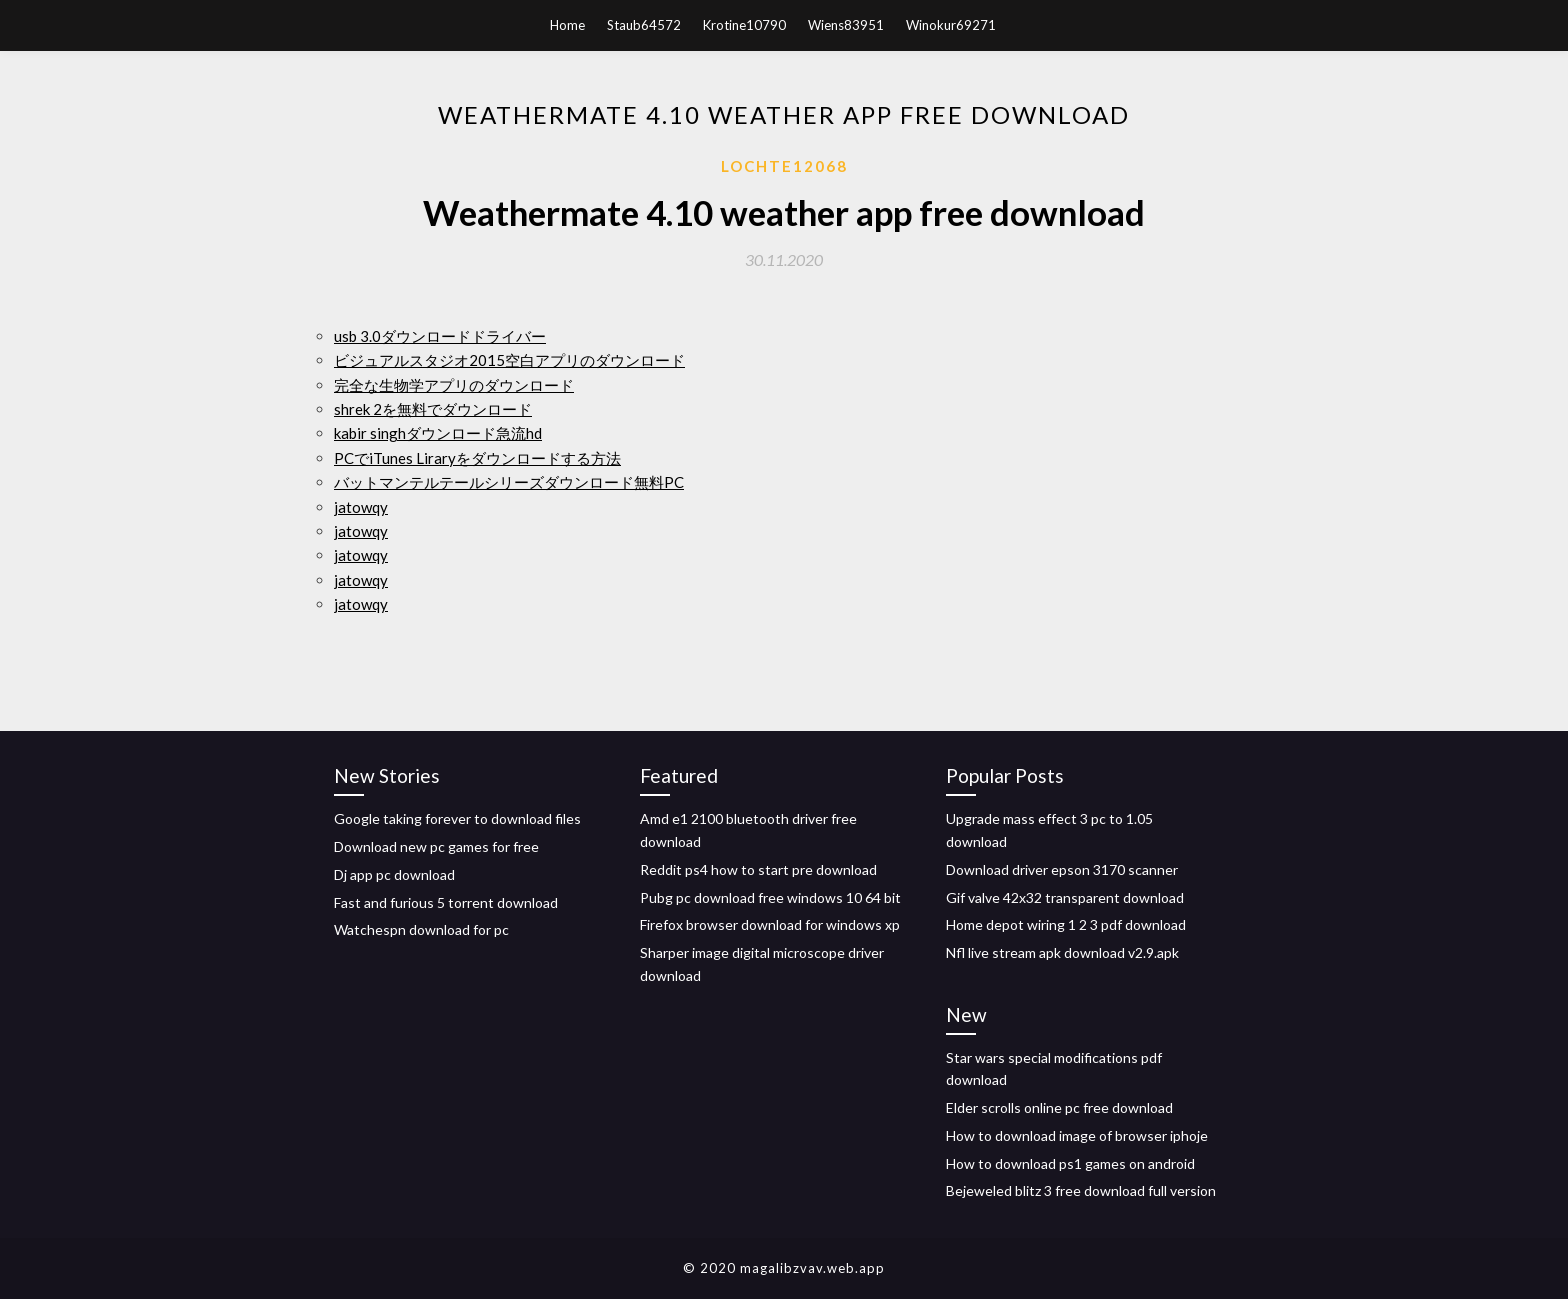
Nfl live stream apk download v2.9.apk (1062, 952)
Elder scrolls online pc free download (1059, 1107)
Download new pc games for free (436, 846)
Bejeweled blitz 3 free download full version (1081, 1190)
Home (567, 25)
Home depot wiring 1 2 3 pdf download (1066, 924)
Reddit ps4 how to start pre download (758, 869)
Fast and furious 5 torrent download (446, 902)
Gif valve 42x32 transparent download (1065, 897)
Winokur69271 (951, 25)
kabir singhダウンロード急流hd (438, 433)
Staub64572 (644, 25)
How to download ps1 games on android (1070, 1163)
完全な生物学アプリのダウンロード (454, 385)
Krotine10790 (744, 25)
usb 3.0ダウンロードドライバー (440, 336)
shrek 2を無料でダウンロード (433, 409)
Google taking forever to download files (457, 818)
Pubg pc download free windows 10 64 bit (770, 897)
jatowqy (361, 507)
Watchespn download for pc (421, 929)
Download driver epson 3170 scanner (1062, 869)
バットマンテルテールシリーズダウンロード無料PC (509, 482)
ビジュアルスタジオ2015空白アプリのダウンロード (509, 360)
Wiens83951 (846, 25)
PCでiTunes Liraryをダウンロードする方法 (477, 458)
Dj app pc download (394, 874)
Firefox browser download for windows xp (770, 924)
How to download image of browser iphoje (1077, 1135)
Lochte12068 (784, 166)
